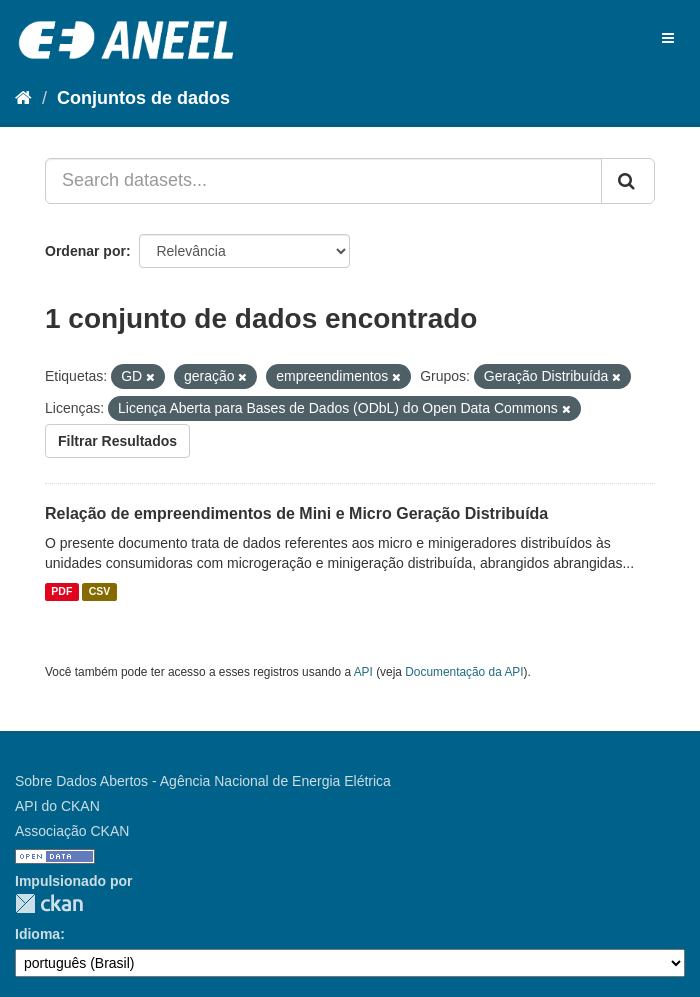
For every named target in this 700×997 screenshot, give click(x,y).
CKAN (49, 903)
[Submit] (628, 181)
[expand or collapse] (668, 38)
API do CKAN (57, 806)
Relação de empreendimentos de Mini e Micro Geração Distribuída (296, 513)
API (363, 672)
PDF (61, 592)
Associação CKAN (72, 831)
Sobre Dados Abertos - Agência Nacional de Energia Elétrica (203, 781)
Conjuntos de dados (143, 98)
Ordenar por (85, 251)
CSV (100, 592)
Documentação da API (464, 672)
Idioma (37, 934)
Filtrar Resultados (117, 441)
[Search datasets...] (323, 181)
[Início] (23, 98)
